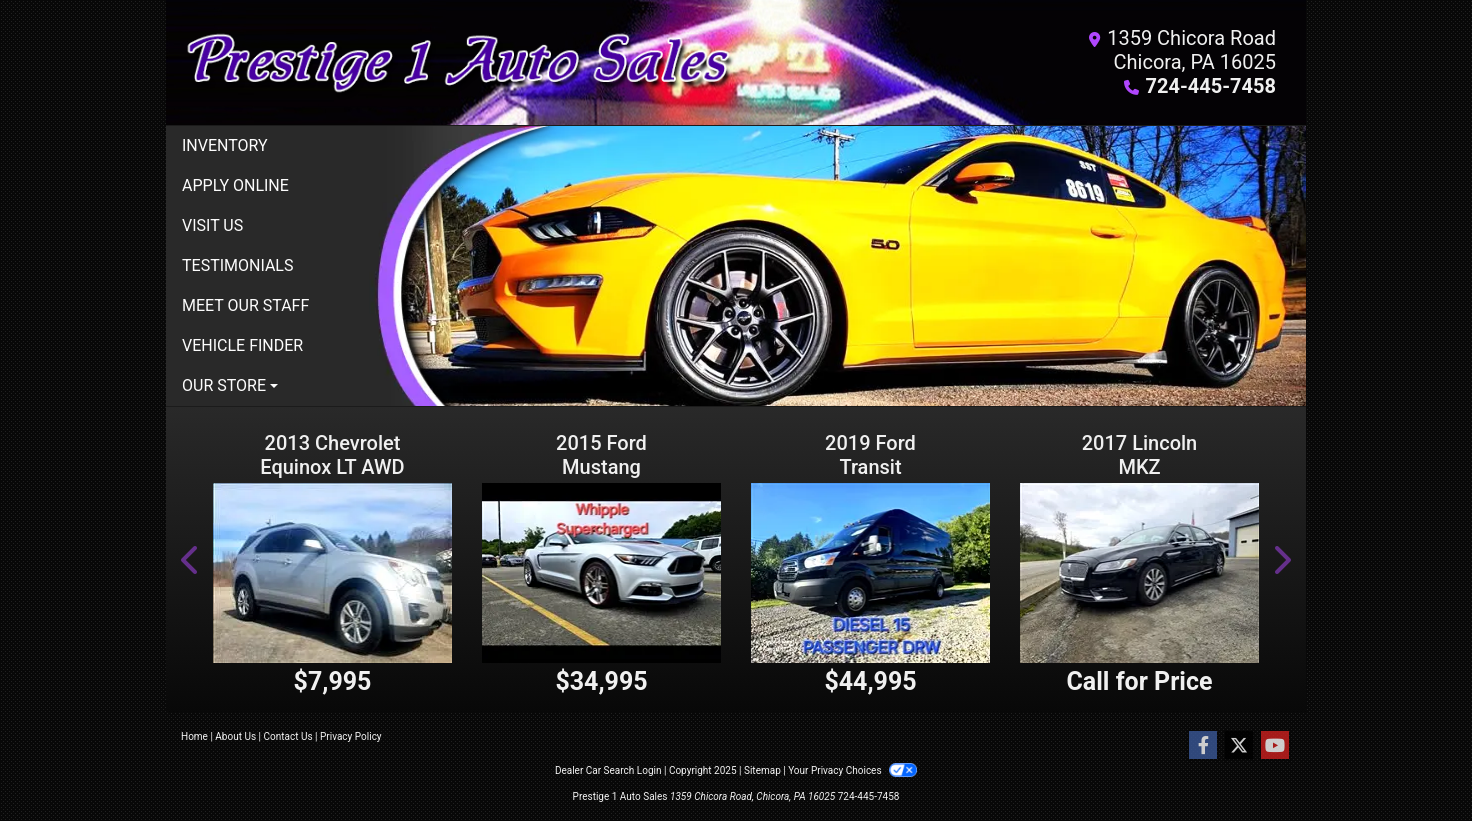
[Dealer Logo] (458, 62)
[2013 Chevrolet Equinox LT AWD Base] (332, 572)
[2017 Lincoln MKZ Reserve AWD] (1139, 572)
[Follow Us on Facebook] (1203, 746)
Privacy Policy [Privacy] (351, 736)
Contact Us (288, 736)
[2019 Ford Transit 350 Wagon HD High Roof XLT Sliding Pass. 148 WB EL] (870, 572)
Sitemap (762, 770)
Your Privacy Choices (852, 770)
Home (194, 736)
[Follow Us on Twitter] (1239, 746)
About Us (235, 736)
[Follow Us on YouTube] (1275, 746)
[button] (191, 559)
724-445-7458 (1210, 86)
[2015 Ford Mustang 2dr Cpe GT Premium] (601, 572)
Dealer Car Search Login (608, 770)
